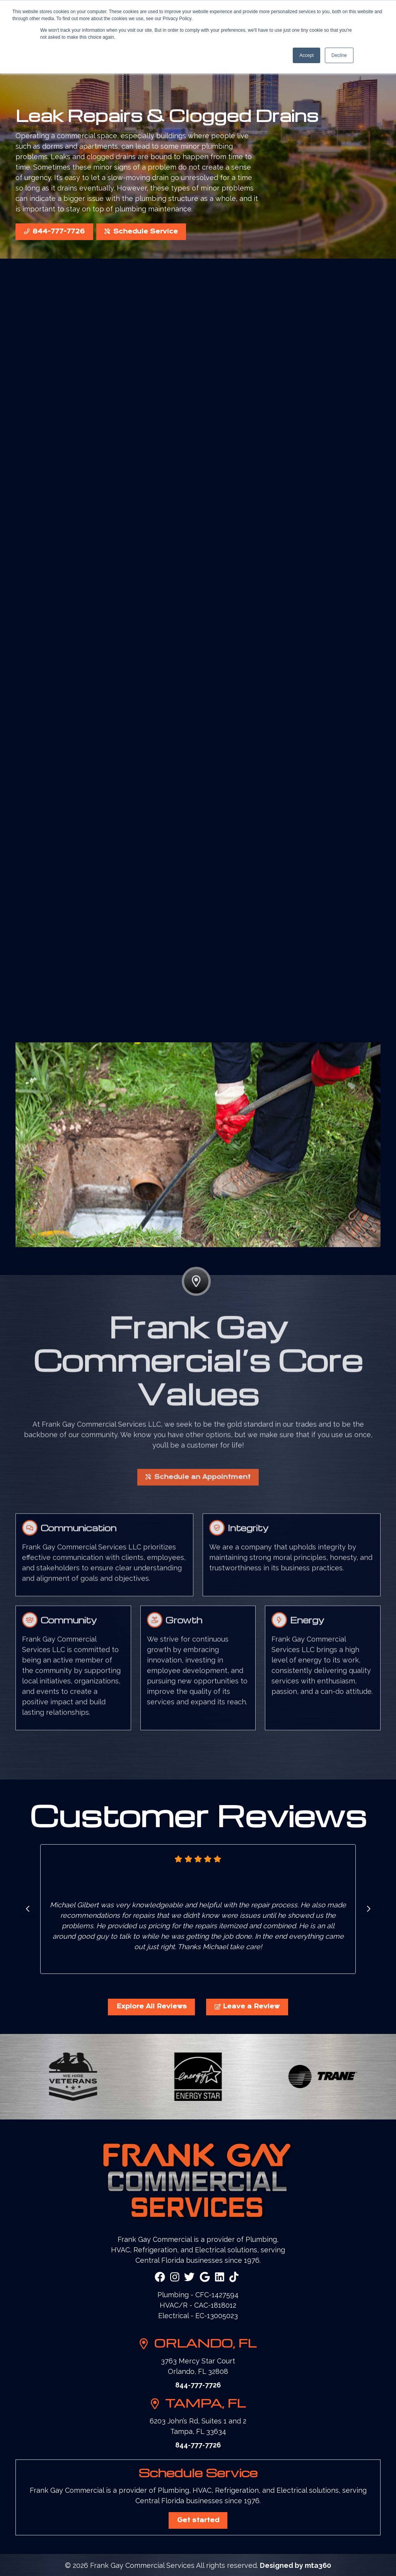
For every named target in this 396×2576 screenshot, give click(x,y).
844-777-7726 (54, 231)
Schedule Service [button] (141, 231)
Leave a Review (247, 2006)
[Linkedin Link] (219, 2277)
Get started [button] (198, 2520)
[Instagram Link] (174, 2277)
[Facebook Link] (160, 2277)
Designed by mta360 (295, 2565)
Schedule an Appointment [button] (197, 1507)
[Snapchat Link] (234, 2277)
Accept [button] (306, 55)
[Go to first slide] (369, 1909)
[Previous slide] (27, 1909)
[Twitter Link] (189, 2277)
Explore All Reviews (151, 2006)
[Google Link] (205, 2277)
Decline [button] (339, 55)
